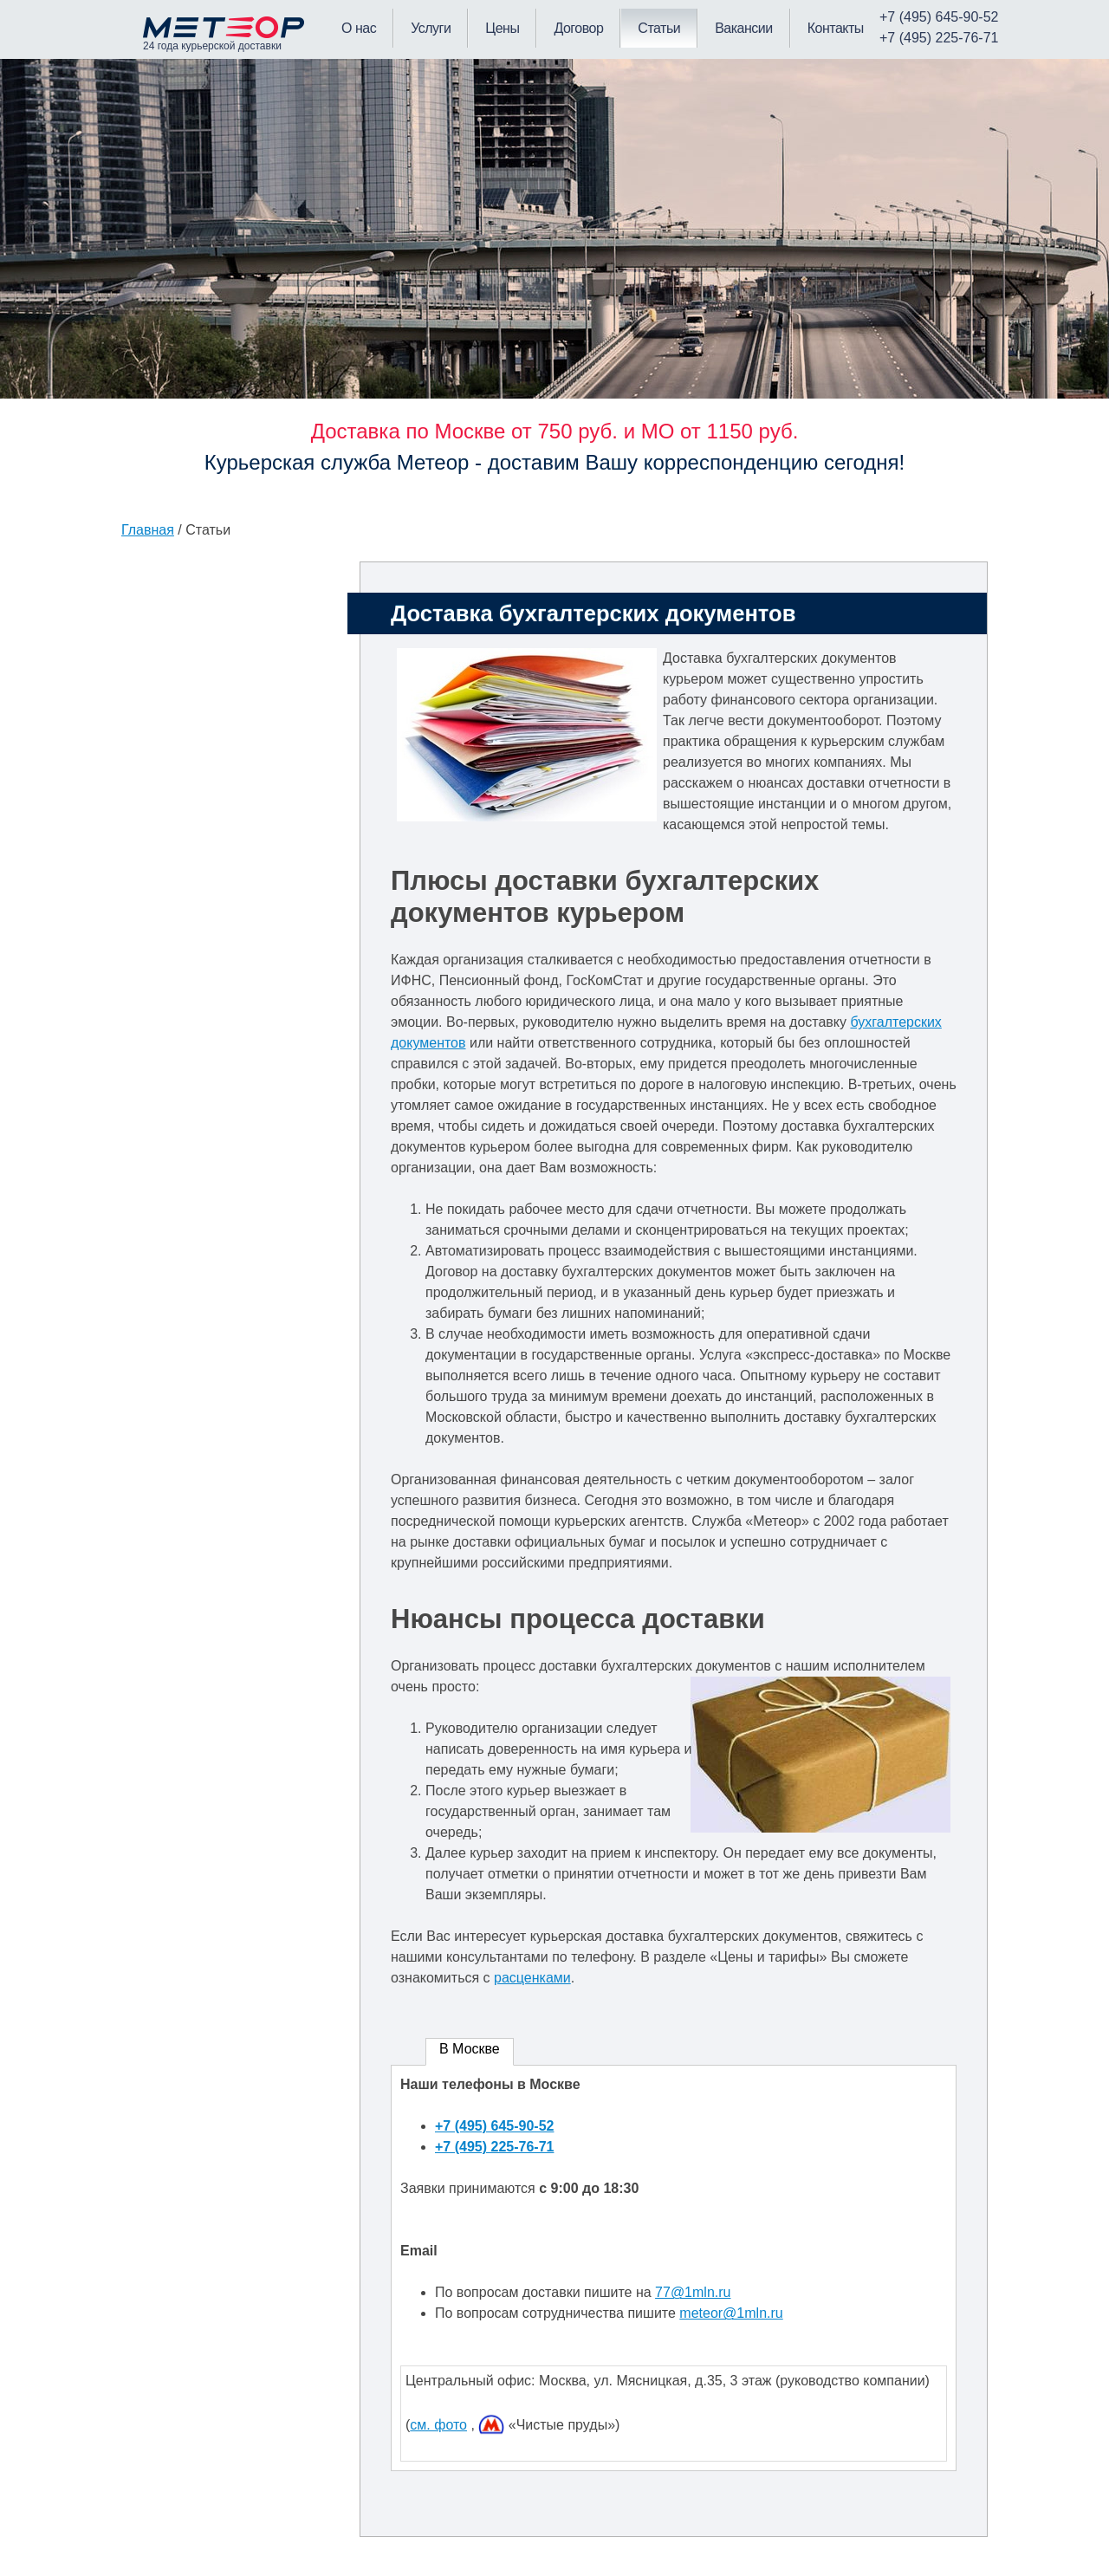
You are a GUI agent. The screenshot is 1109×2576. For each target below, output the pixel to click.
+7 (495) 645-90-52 (494, 2126)
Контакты (835, 28)
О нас (358, 28)
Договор (578, 28)
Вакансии (744, 28)
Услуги (431, 28)
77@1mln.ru (692, 2292)
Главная (147, 529)
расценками (532, 1977)
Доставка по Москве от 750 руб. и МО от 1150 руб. (555, 431)
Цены (502, 28)
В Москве (469, 2048)
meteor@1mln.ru (730, 2313)
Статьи (659, 28)
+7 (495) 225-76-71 (494, 2146)
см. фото (438, 2424)
